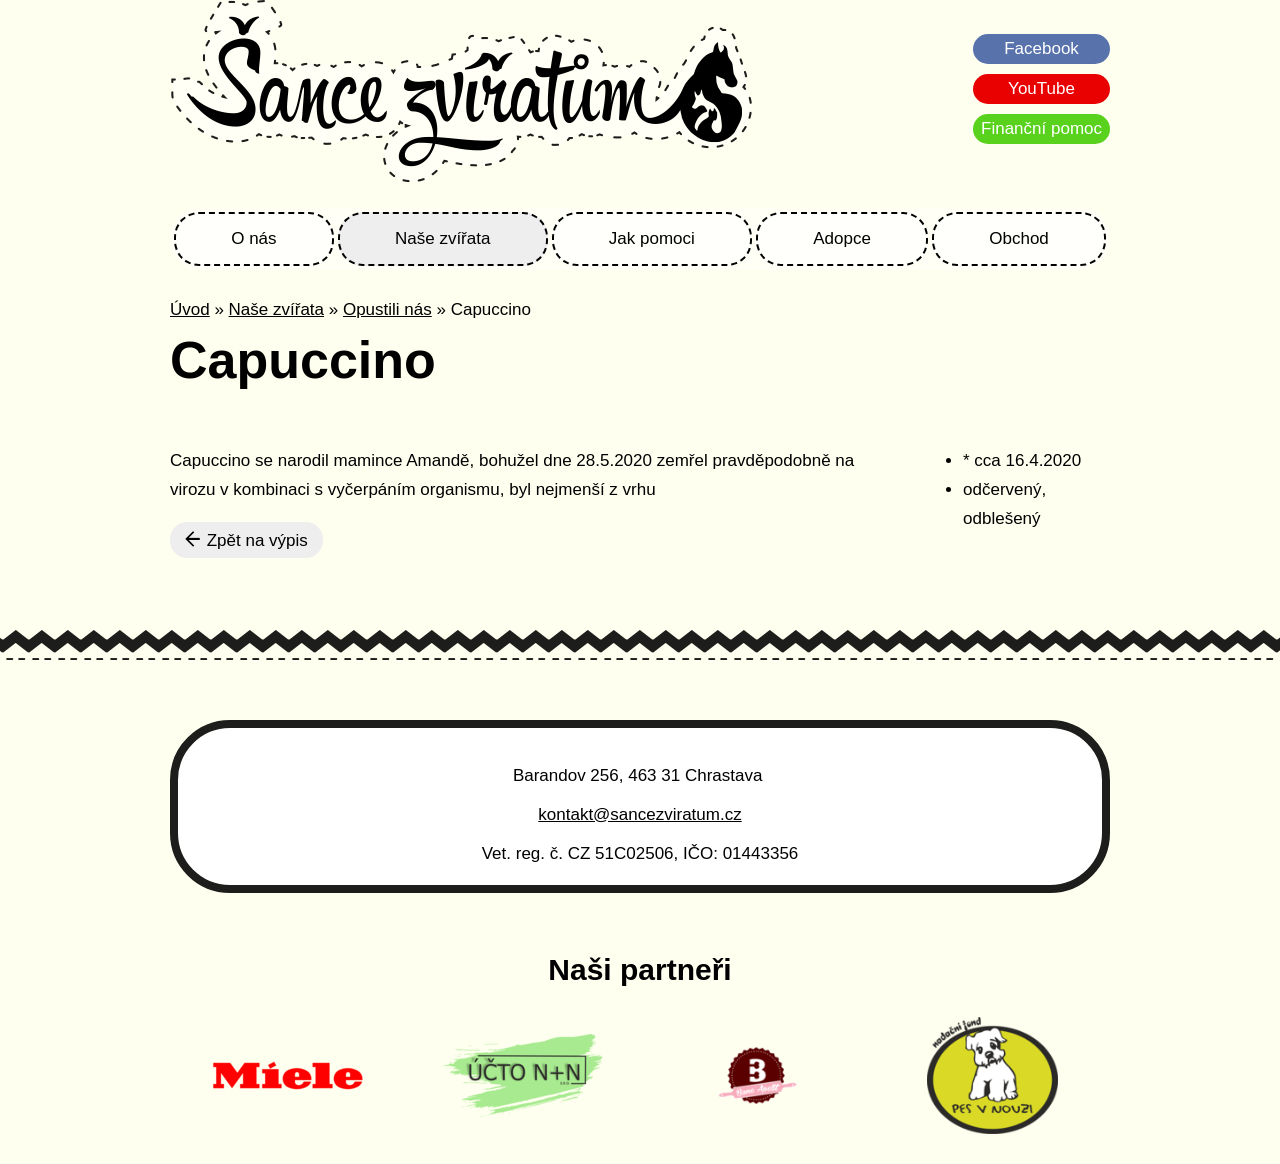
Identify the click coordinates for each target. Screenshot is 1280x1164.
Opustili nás (387, 309)
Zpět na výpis (246, 540)
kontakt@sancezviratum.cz (639, 814)
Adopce (842, 238)
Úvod (190, 309)
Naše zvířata (442, 238)
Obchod (1019, 238)
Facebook (1041, 48)
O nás (253, 238)
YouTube (1041, 88)
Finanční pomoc (1041, 128)
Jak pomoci (652, 238)
